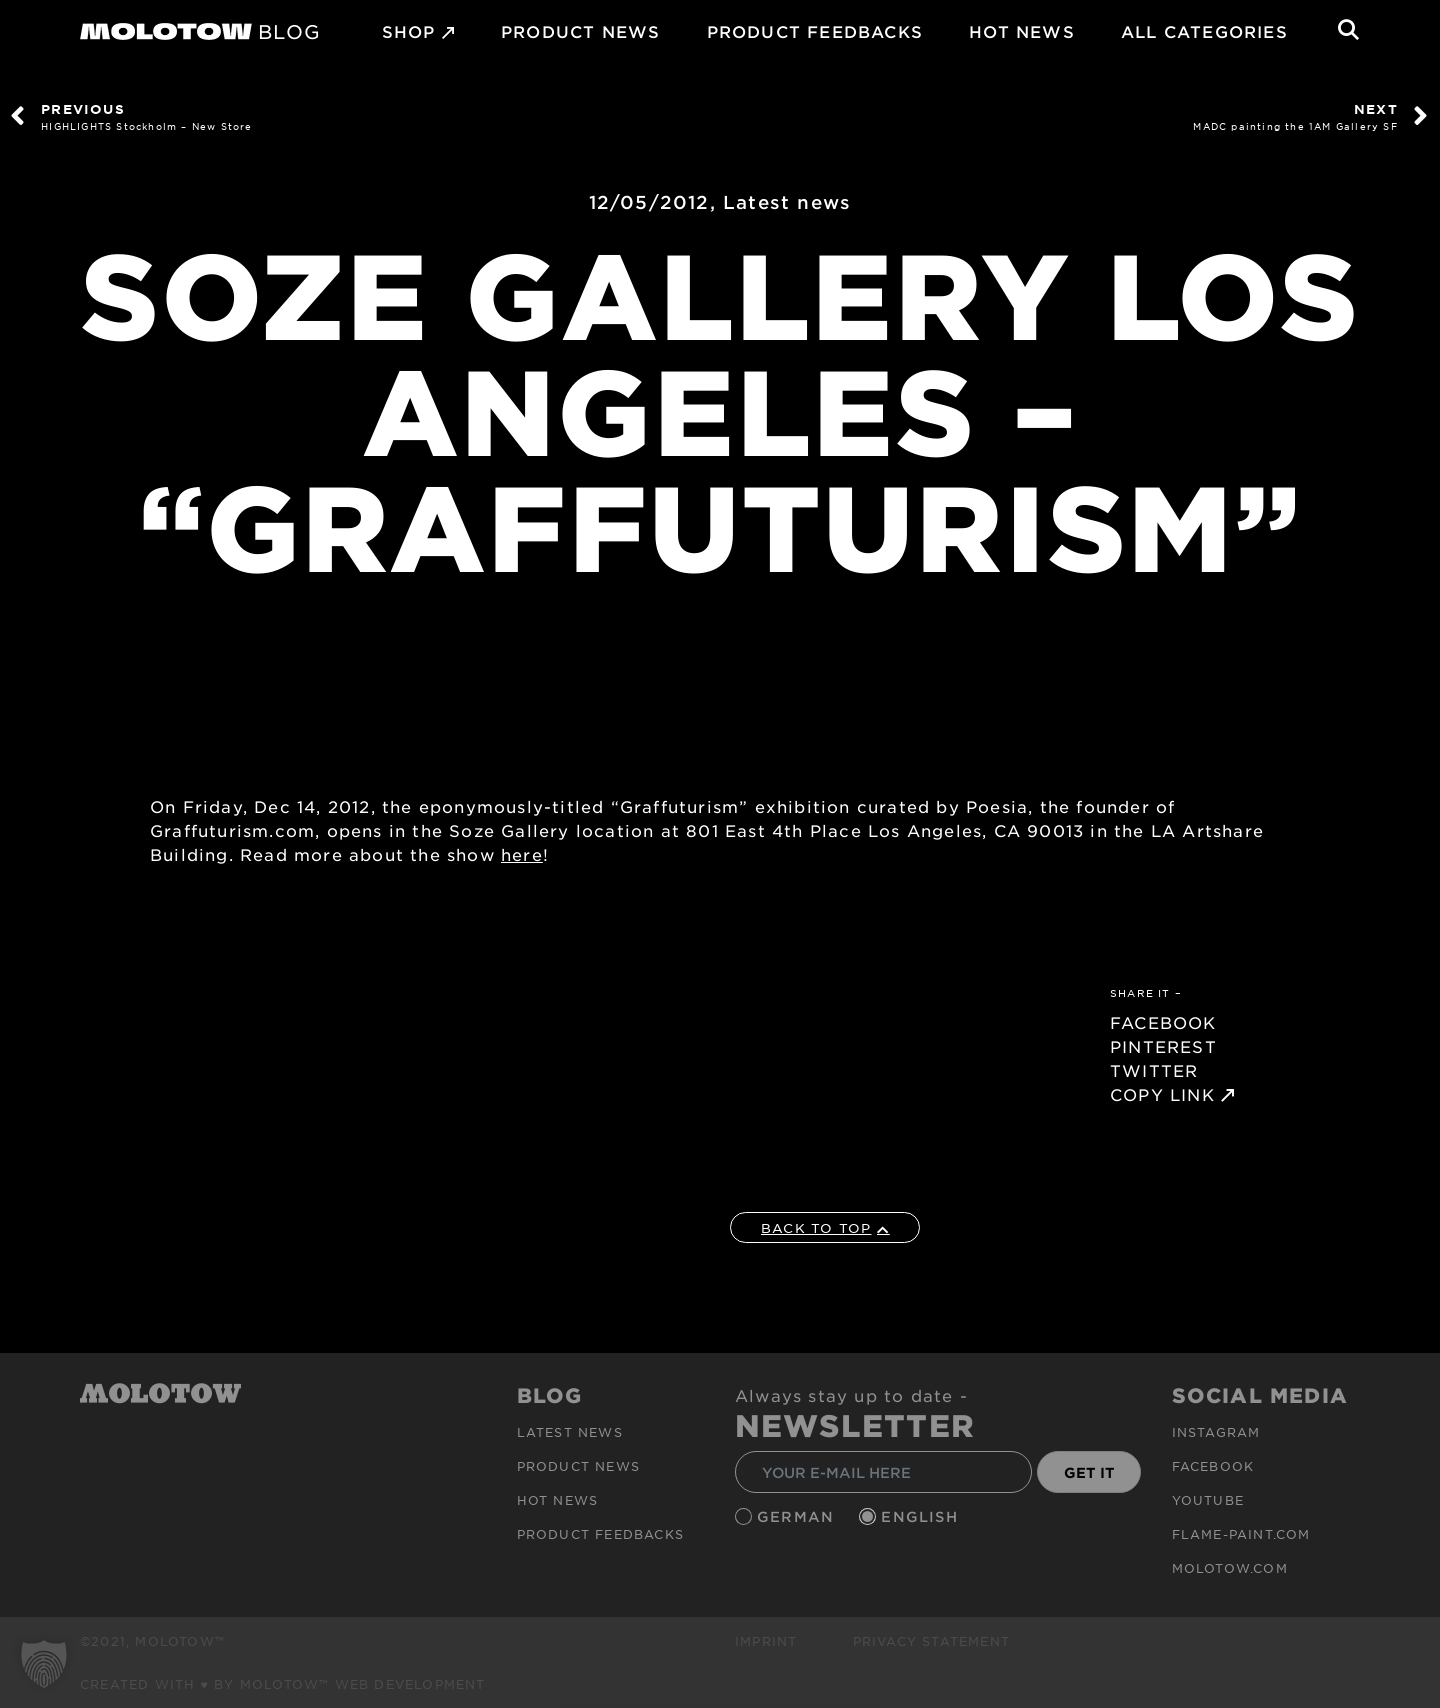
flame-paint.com (1241, 1534)
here (522, 854)
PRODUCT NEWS (580, 31)
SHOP (409, 31)
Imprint (766, 1641)
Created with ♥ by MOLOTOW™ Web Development (283, 1684)
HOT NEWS (1022, 31)
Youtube (1208, 1500)
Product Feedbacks (815, 31)
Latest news (787, 202)
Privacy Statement (931, 1641)
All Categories (1204, 31)
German (798, 1516)
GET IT (1089, 1472)
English (922, 1516)
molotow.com (1230, 1568)
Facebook (1213, 1466)
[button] (44, 1664)
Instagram (1216, 1432)
